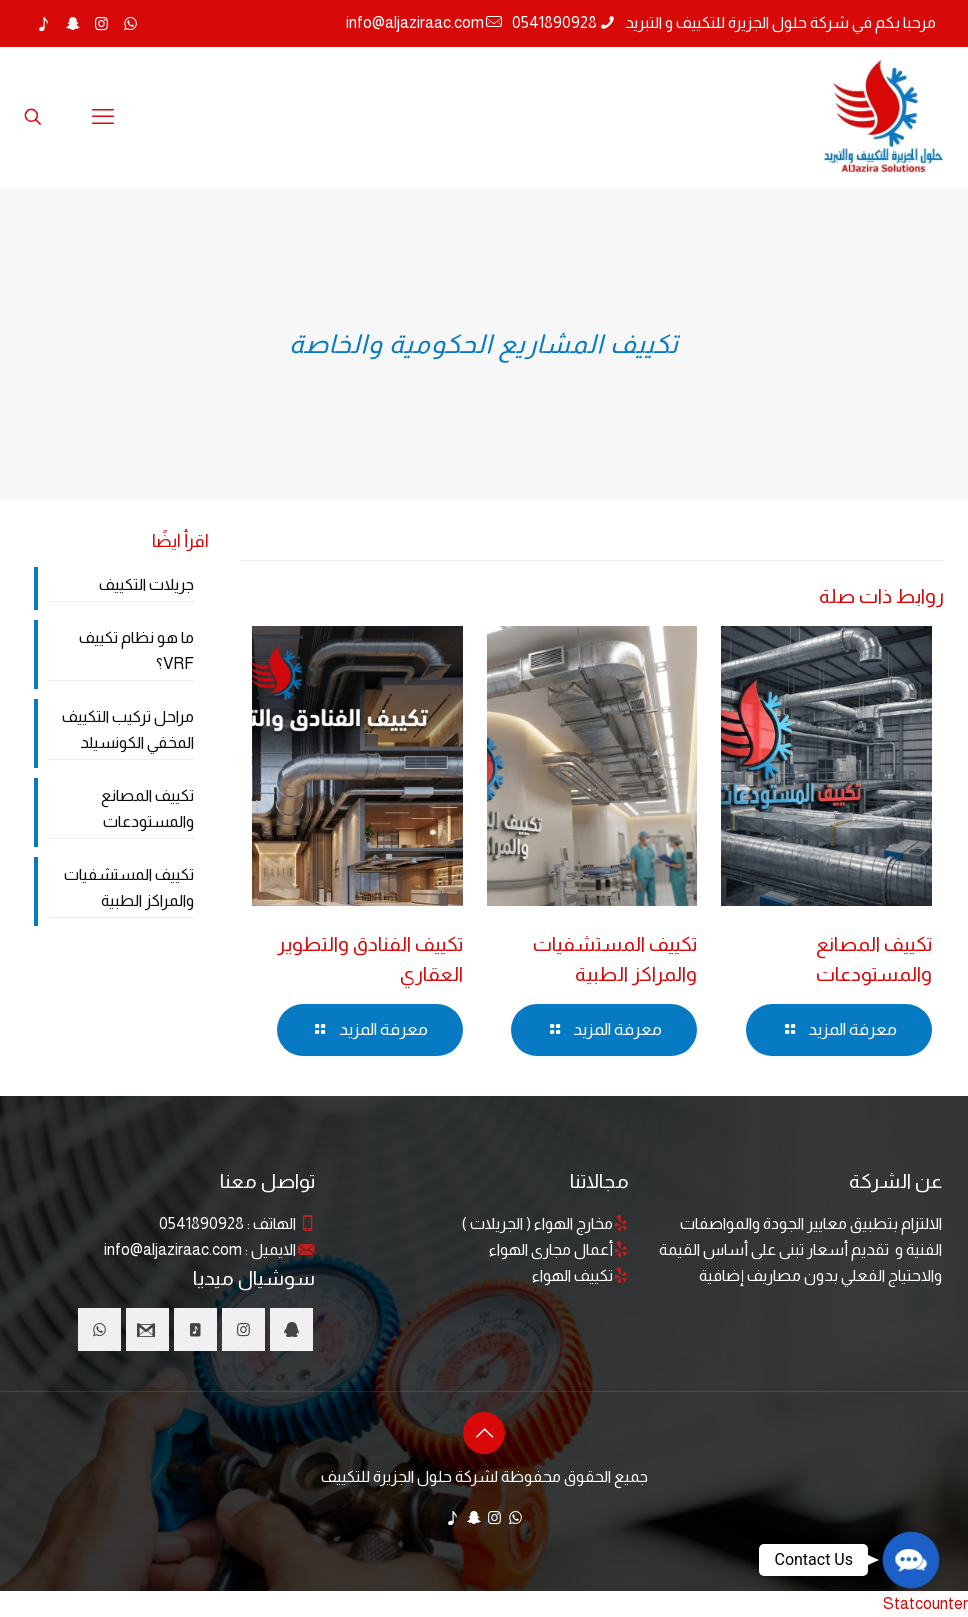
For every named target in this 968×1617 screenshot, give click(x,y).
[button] (911, 1560)
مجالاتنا (599, 1181)
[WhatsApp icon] (130, 23)
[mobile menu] (103, 117)
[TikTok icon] (43, 23)
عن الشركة (895, 1181)
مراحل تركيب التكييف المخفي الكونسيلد (128, 729)
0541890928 (201, 1223)
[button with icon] (291, 1329)
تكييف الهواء (572, 1275)
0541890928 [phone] (554, 22)
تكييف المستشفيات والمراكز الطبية (129, 887)
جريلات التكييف (146, 584)
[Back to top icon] (484, 1433)
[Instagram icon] (101, 23)
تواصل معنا (267, 1181)
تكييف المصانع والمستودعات (147, 808)
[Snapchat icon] (72, 23)
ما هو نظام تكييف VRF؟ (136, 650)
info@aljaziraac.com (173, 1249)
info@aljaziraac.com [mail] (415, 22)
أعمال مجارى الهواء (551, 1249)
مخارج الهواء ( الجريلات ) (537, 1223)
